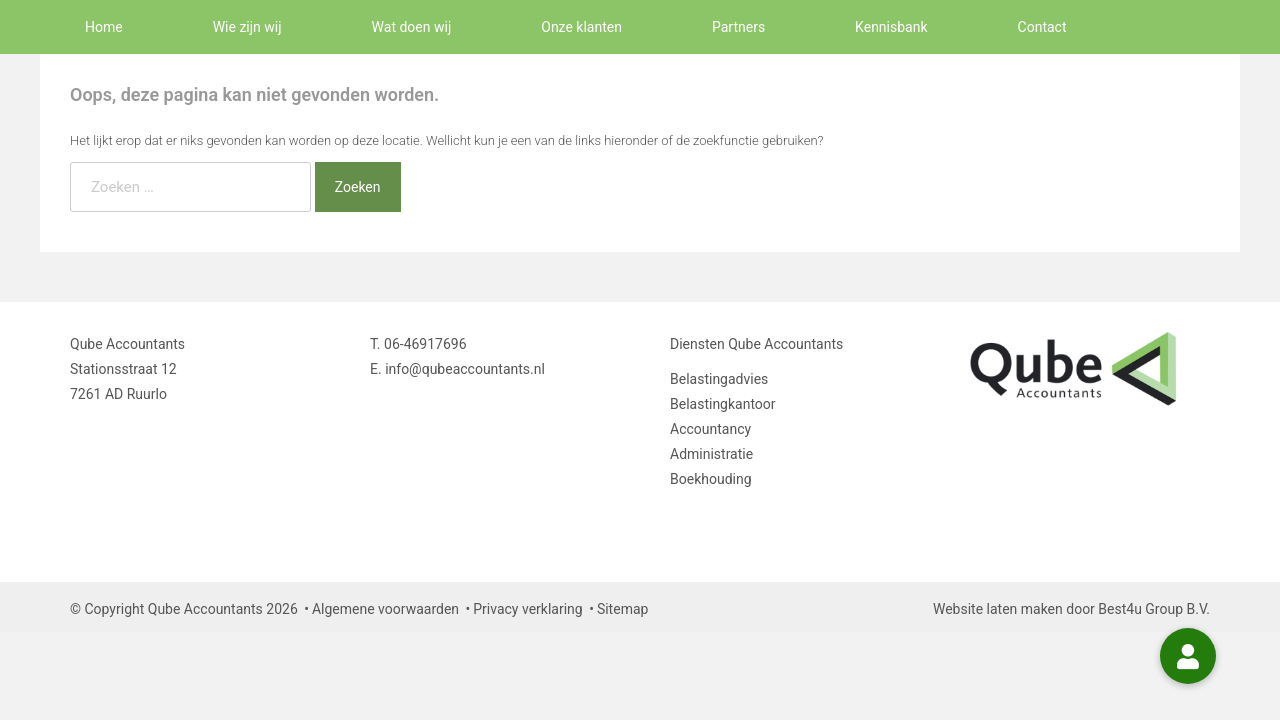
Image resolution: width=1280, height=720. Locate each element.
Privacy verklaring (527, 609)
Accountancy (710, 429)
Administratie (711, 454)
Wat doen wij (412, 27)
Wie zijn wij (247, 27)
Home (104, 27)
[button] (1188, 656)
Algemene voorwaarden (385, 609)
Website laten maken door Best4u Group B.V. (1071, 609)
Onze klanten (581, 27)
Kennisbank (891, 27)
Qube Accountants (785, 344)
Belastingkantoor (723, 404)
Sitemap (622, 609)
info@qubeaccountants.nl (465, 369)
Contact (1042, 27)
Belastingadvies (719, 379)
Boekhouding (711, 479)
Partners (738, 27)
